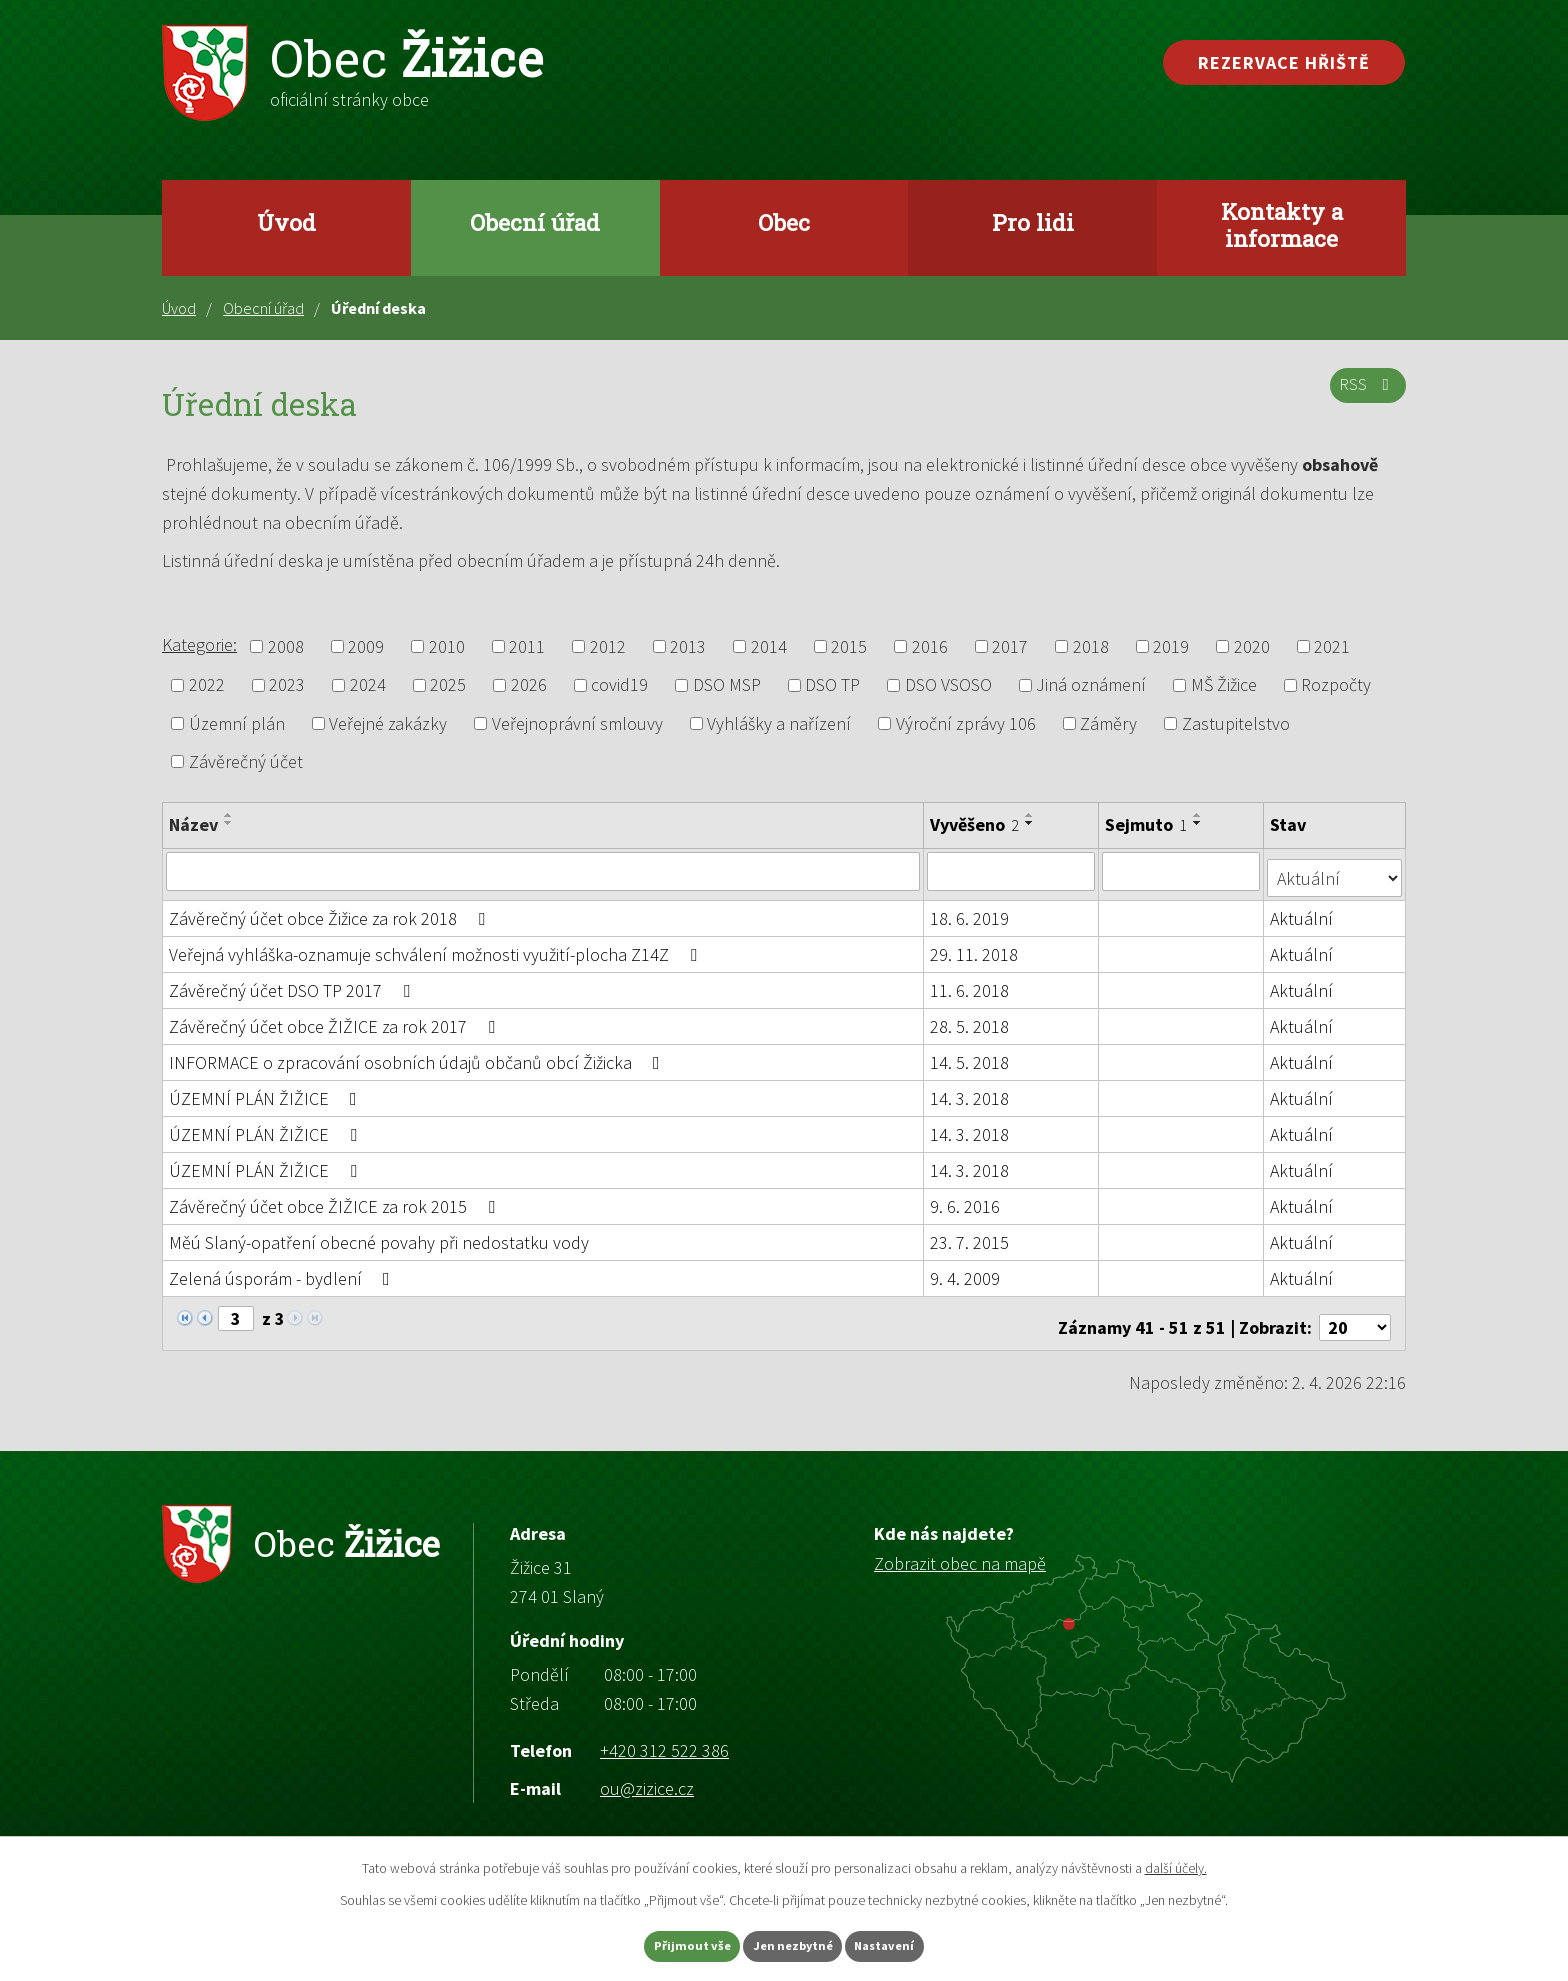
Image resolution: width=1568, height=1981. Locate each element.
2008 (286, 646)
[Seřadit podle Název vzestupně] (229, 815)
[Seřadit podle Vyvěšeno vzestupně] (1031, 815)
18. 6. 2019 (970, 911)
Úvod (286, 222)
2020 (1252, 646)
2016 (930, 646)
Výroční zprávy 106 (966, 723)
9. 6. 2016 (966, 1199)
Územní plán (237, 723)
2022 (207, 685)
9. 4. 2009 (966, 1271)
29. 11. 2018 (975, 947)
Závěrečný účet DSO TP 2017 (293, 983)
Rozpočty (1336, 685)
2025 (448, 685)
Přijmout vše (662, 1944)
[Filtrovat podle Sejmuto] (1182, 871)
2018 (1091, 646)
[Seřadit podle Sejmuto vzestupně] (1199, 815)
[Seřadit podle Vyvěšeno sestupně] (1031, 823)
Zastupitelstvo (1236, 723)
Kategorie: (199, 644)
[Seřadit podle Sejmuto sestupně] (1199, 823)
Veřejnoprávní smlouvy (577, 723)
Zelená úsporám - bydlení (283, 1271)
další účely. (1176, 1864)
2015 (849, 646)
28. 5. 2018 (970, 1019)
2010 (447, 646)
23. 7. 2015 (970, 1235)
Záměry (1108, 723)
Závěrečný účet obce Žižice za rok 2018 (331, 911)
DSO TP (832, 685)
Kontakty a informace (1282, 224)
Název (193, 824)
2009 (366, 646)
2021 (1332, 646)
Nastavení (915, 1944)
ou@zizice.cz (647, 1773)
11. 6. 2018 (970, 983)
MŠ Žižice (1224, 685)
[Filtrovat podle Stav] (1335, 870)
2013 (688, 646)
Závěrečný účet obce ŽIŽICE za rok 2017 (336, 1019)
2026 (529, 685)
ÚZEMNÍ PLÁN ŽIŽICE (267, 1091)
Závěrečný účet (246, 761)
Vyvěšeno (975, 824)
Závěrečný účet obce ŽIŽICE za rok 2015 (336, 1199)
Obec (784, 222)
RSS (1364, 394)
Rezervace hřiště (1284, 62)
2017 (1010, 646)
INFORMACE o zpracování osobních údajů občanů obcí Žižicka (418, 1055)
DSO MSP (727, 685)
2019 (1171, 646)
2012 (608, 646)
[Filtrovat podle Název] (543, 871)
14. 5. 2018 (970, 1055)
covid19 (619, 685)
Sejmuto (1147, 824)
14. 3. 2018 (970, 1091)
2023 (287, 685)
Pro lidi (1033, 222)
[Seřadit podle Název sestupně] (229, 823)
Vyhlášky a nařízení (779, 723)
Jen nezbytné (793, 1944)
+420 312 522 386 (664, 1735)
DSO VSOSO (948, 685)
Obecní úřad (535, 222)
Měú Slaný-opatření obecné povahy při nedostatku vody (379, 1235)
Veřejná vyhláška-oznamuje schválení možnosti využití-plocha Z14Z (437, 947)
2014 (769, 646)
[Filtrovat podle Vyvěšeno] (1012, 871)
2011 (527, 646)
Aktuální (1303, 911)
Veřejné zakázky (388, 723)
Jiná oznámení (1091, 685)
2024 (368, 685)
